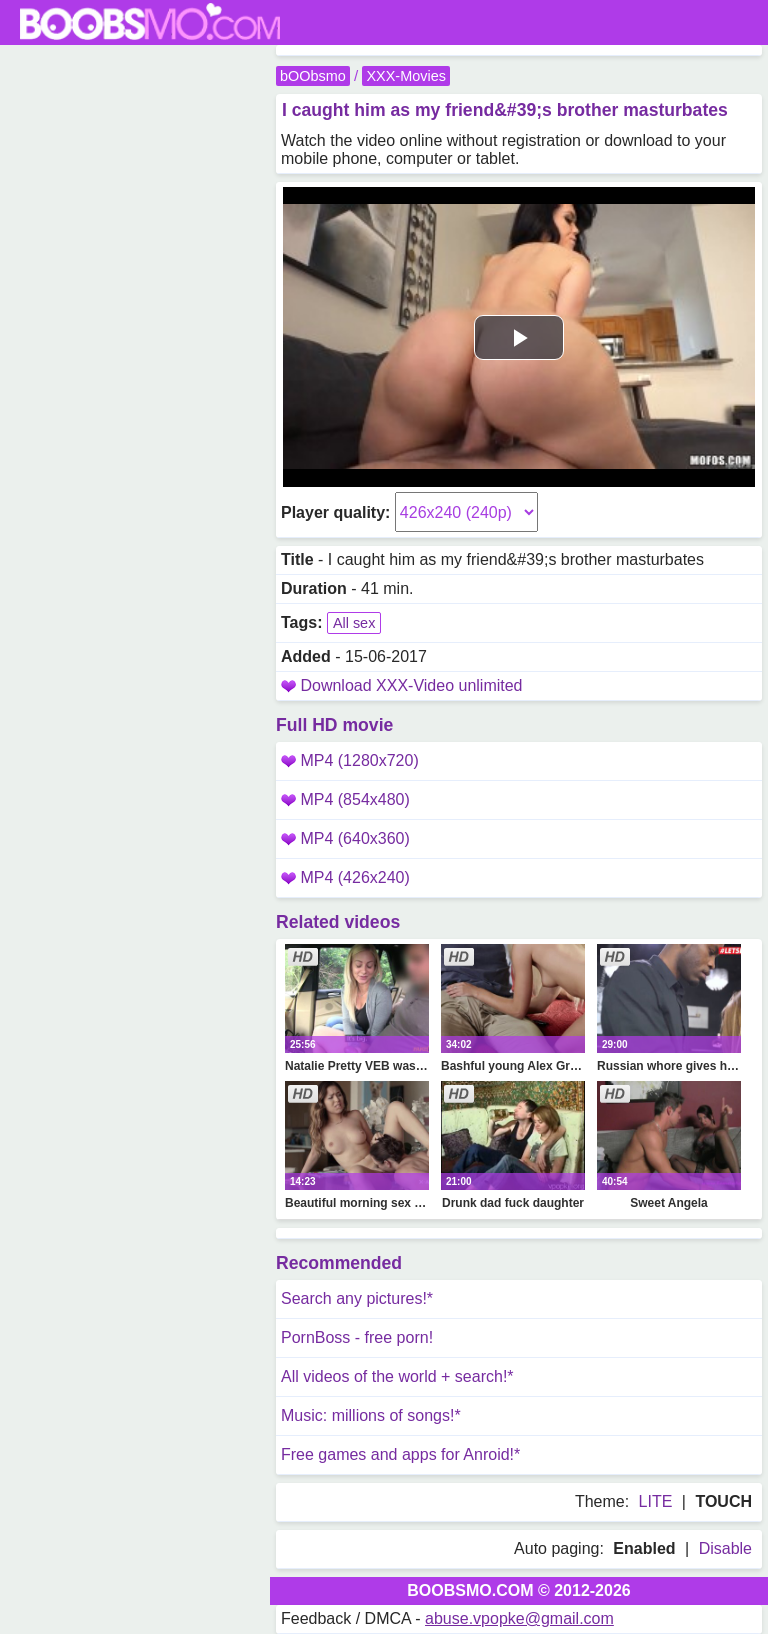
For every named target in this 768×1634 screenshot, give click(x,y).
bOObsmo (313, 76)
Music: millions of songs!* (371, 1415)
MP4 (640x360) (345, 838)
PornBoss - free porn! (357, 1337)
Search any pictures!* (357, 1298)
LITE (656, 1501)
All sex (354, 623)
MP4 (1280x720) (350, 760)
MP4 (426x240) (345, 877)
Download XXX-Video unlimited (411, 685)
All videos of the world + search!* (397, 1376)
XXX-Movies (405, 76)
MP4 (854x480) (345, 799)
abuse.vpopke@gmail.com (519, 1618)
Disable (725, 1548)
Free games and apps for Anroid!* (400, 1454)
